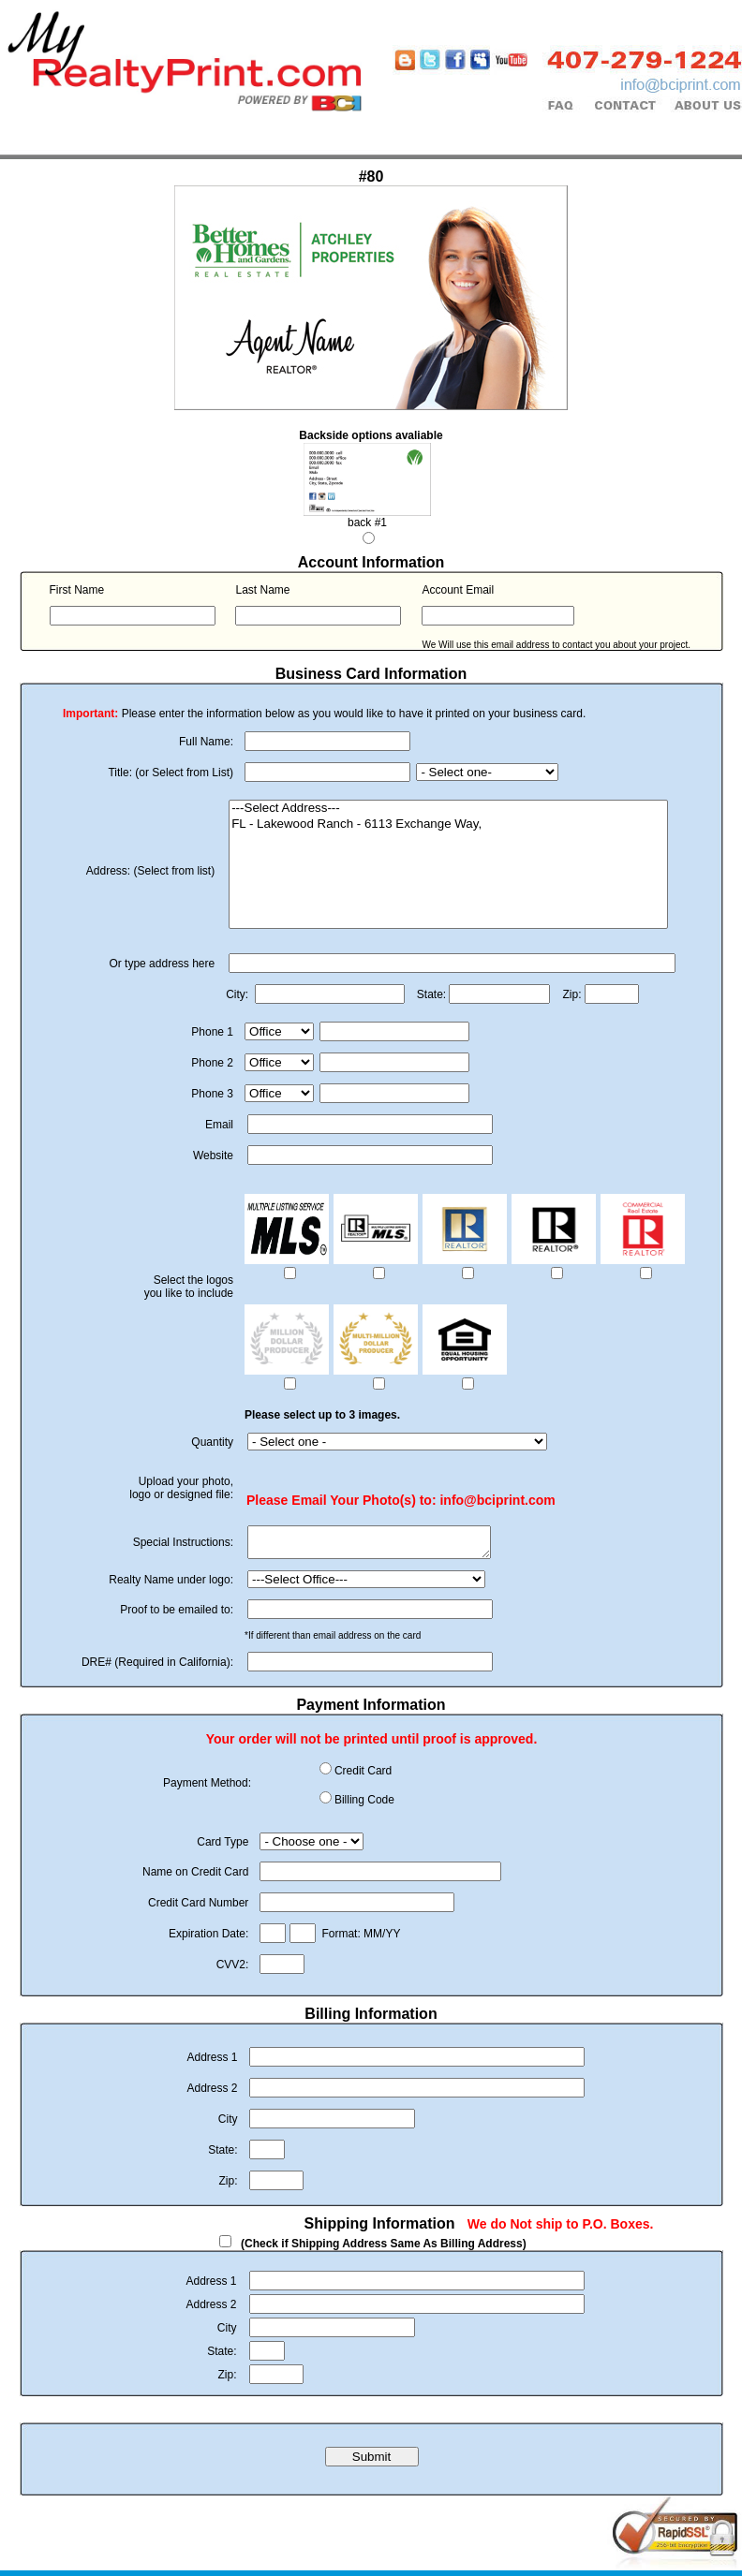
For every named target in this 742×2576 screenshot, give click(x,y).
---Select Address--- (448, 809)
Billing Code (364, 1805)
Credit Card (363, 1776)
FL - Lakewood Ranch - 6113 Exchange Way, (448, 824)
